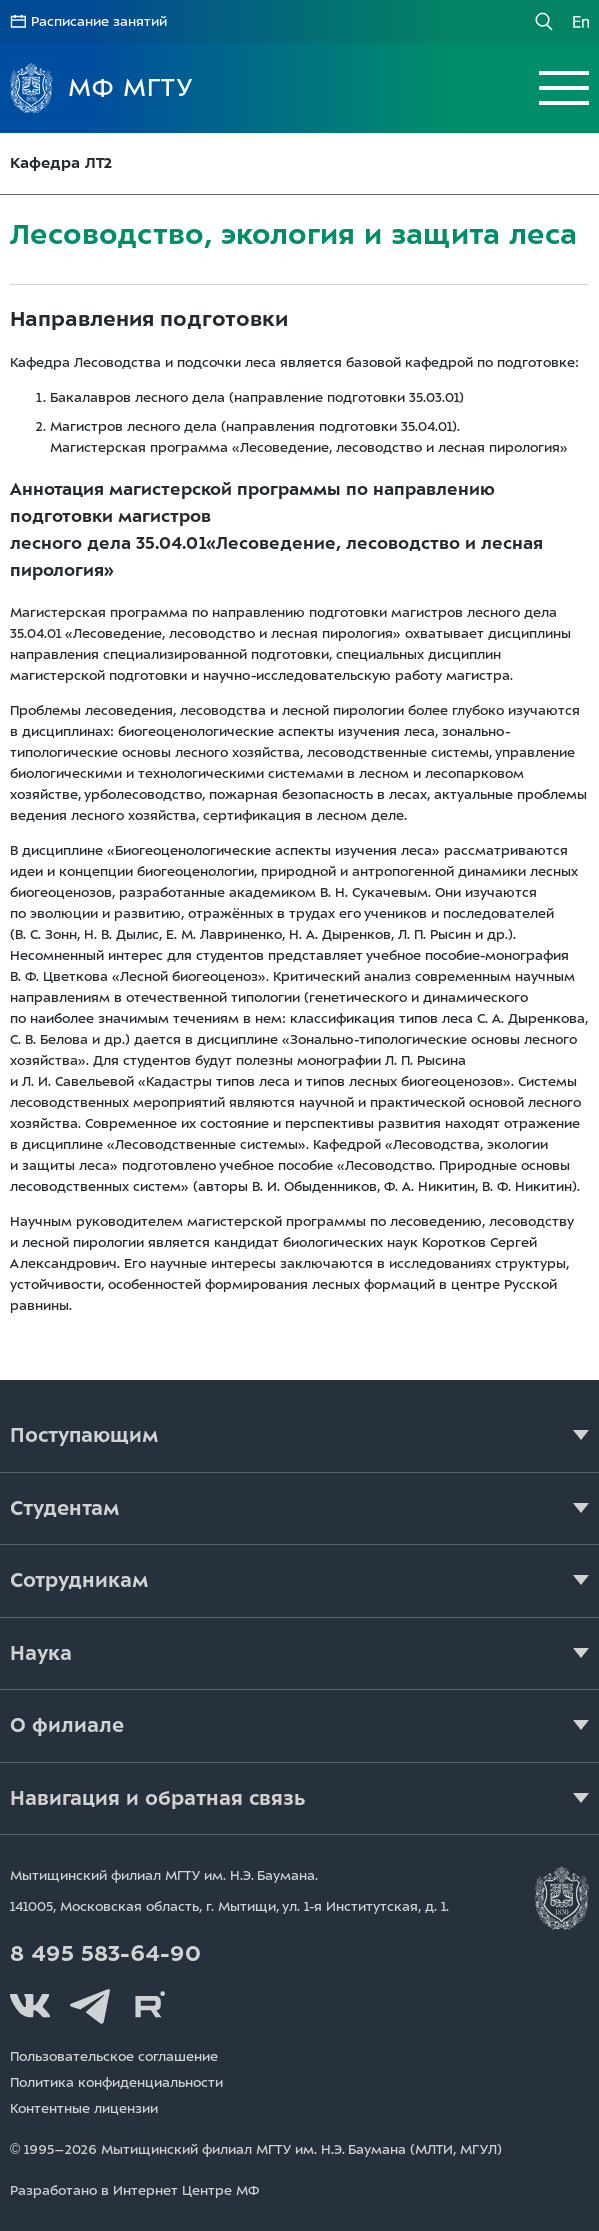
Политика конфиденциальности (116, 2082)
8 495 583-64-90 (105, 1954)
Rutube (150, 2006)
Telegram (90, 2006)
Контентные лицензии (84, 2108)
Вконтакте (30, 2006)
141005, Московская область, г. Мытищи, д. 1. (229, 1906)
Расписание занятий (99, 21)
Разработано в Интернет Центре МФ (134, 2190)
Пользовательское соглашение (114, 2056)
